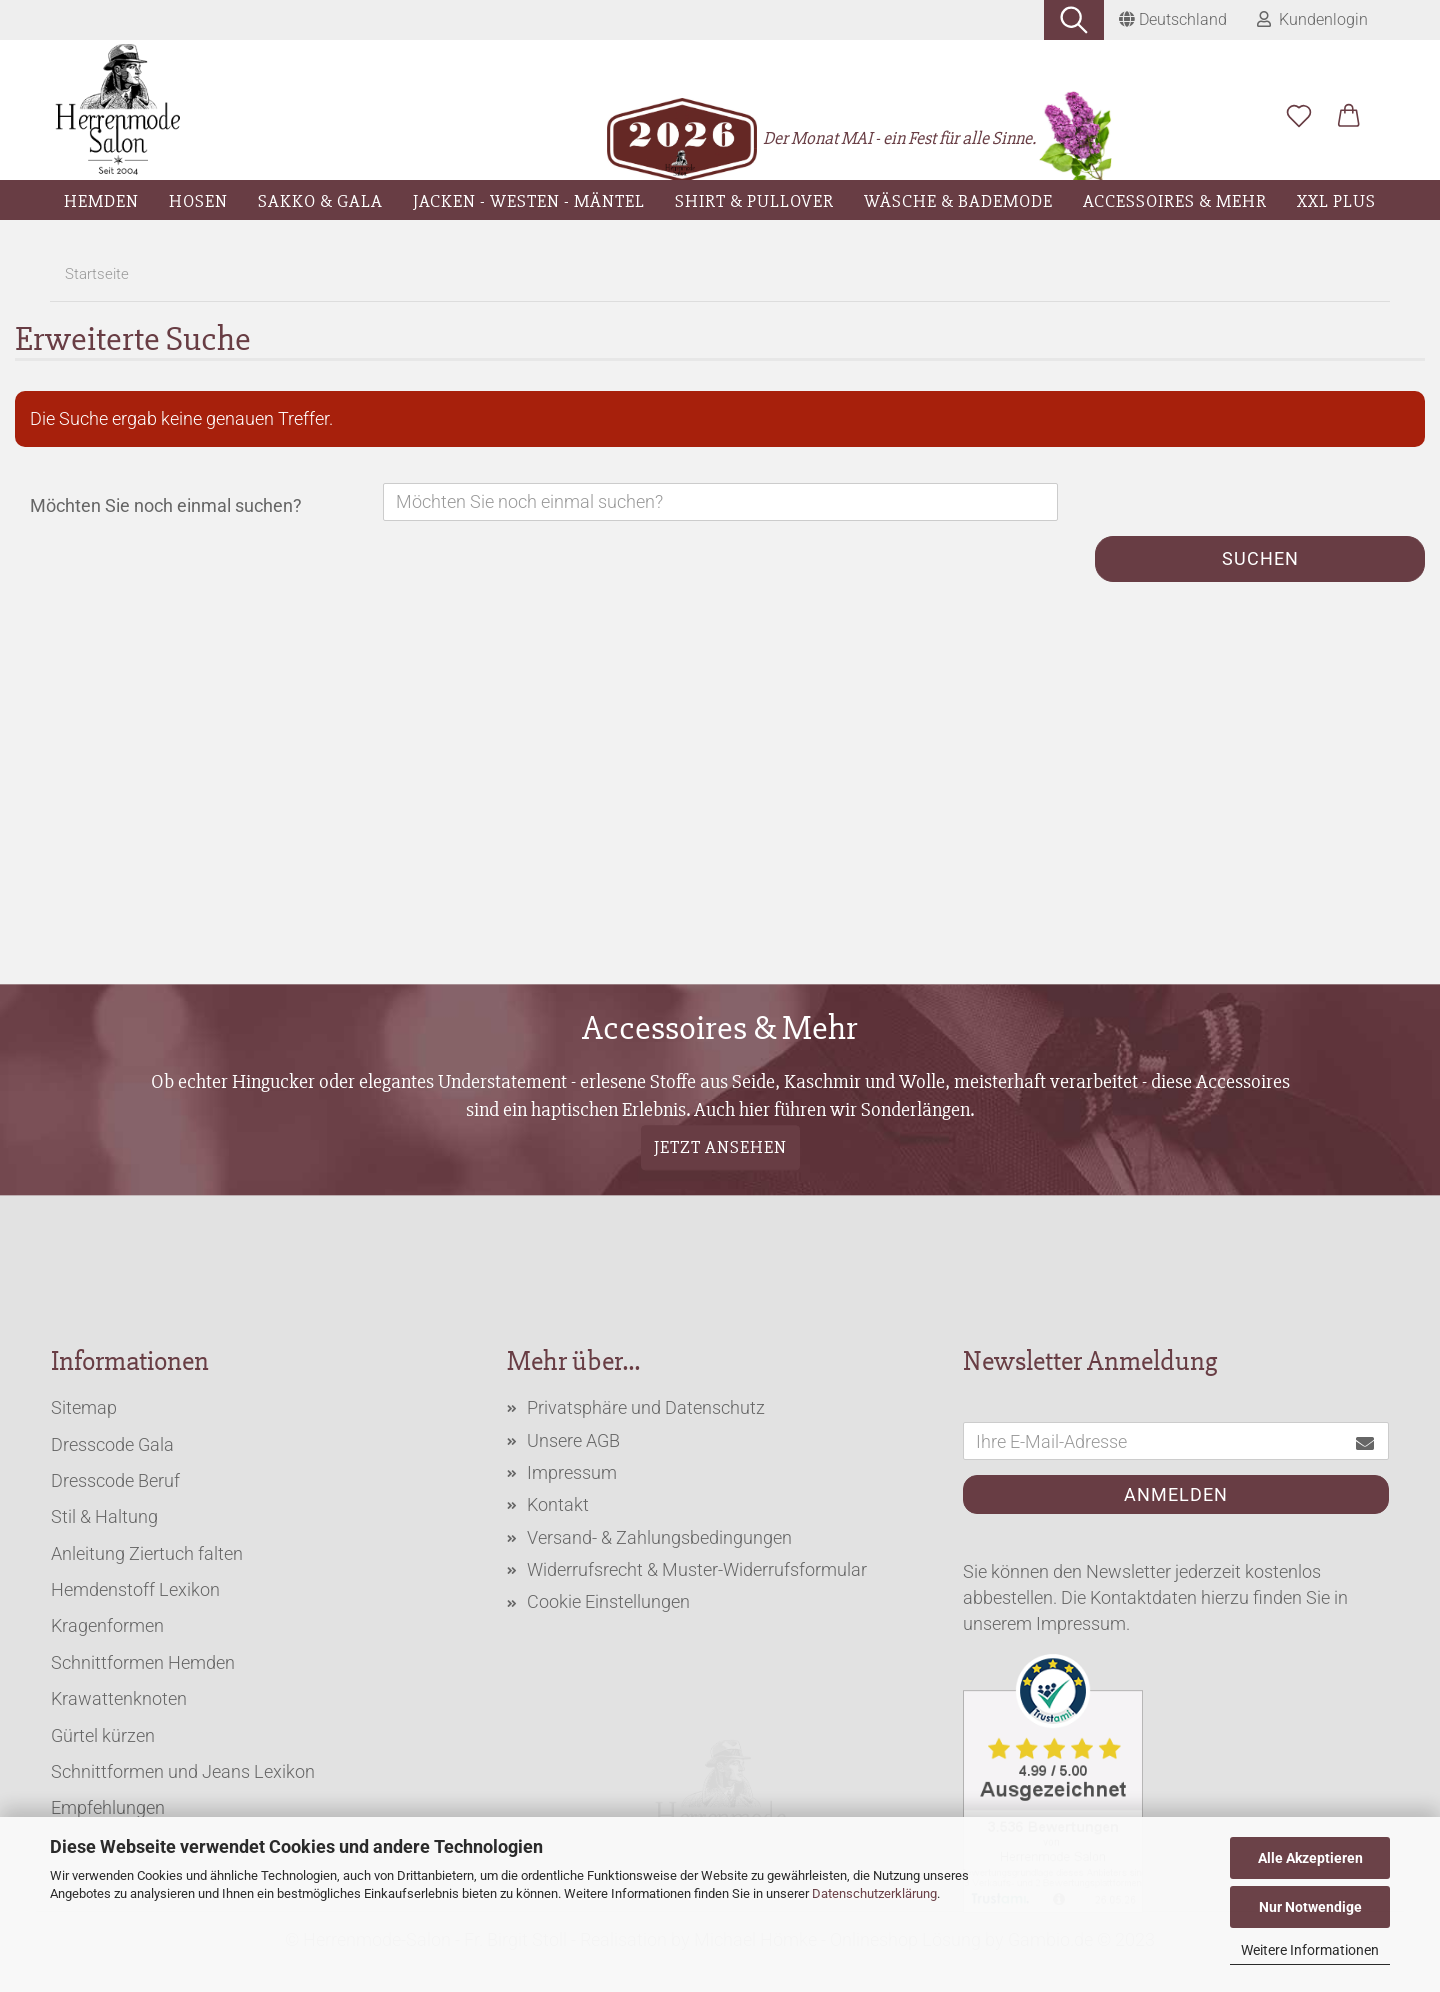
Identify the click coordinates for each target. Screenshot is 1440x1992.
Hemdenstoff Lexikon (135, 1589)
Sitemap (84, 1407)
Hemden (101, 201)
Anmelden (1176, 1494)
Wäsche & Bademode (958, 201)
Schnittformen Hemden (143, 1662)
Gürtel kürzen (103, 1735)
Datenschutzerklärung (874, 1893)
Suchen (1260, 558)
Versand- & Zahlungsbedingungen (659, 1537)
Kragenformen (107, 1625)
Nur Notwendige (1310, 1907)
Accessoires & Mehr (1175, 201)
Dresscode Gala (112, 1444)
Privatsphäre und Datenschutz (646, 1407)
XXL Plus (1336, 201)
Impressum (572, 1472)
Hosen (198, 201)
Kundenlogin (1312, 19)
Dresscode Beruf (115, 1480)
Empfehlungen (108, 1807)
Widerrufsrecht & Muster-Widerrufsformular (697, 1569)
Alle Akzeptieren (1310, 1858)
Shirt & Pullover (754, 201)
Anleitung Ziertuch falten (147, 1553)
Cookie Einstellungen (608, 1601)
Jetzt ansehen (720, 1147)
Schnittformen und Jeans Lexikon (183, 1771)
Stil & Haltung (104, 1516)
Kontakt (558, 1504)
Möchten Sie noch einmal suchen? (166, 505)
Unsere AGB (573, 1440)
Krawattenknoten (119, 1698)
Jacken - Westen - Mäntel (529, 201)
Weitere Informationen (1310, 1950)
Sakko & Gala (320, 201)
